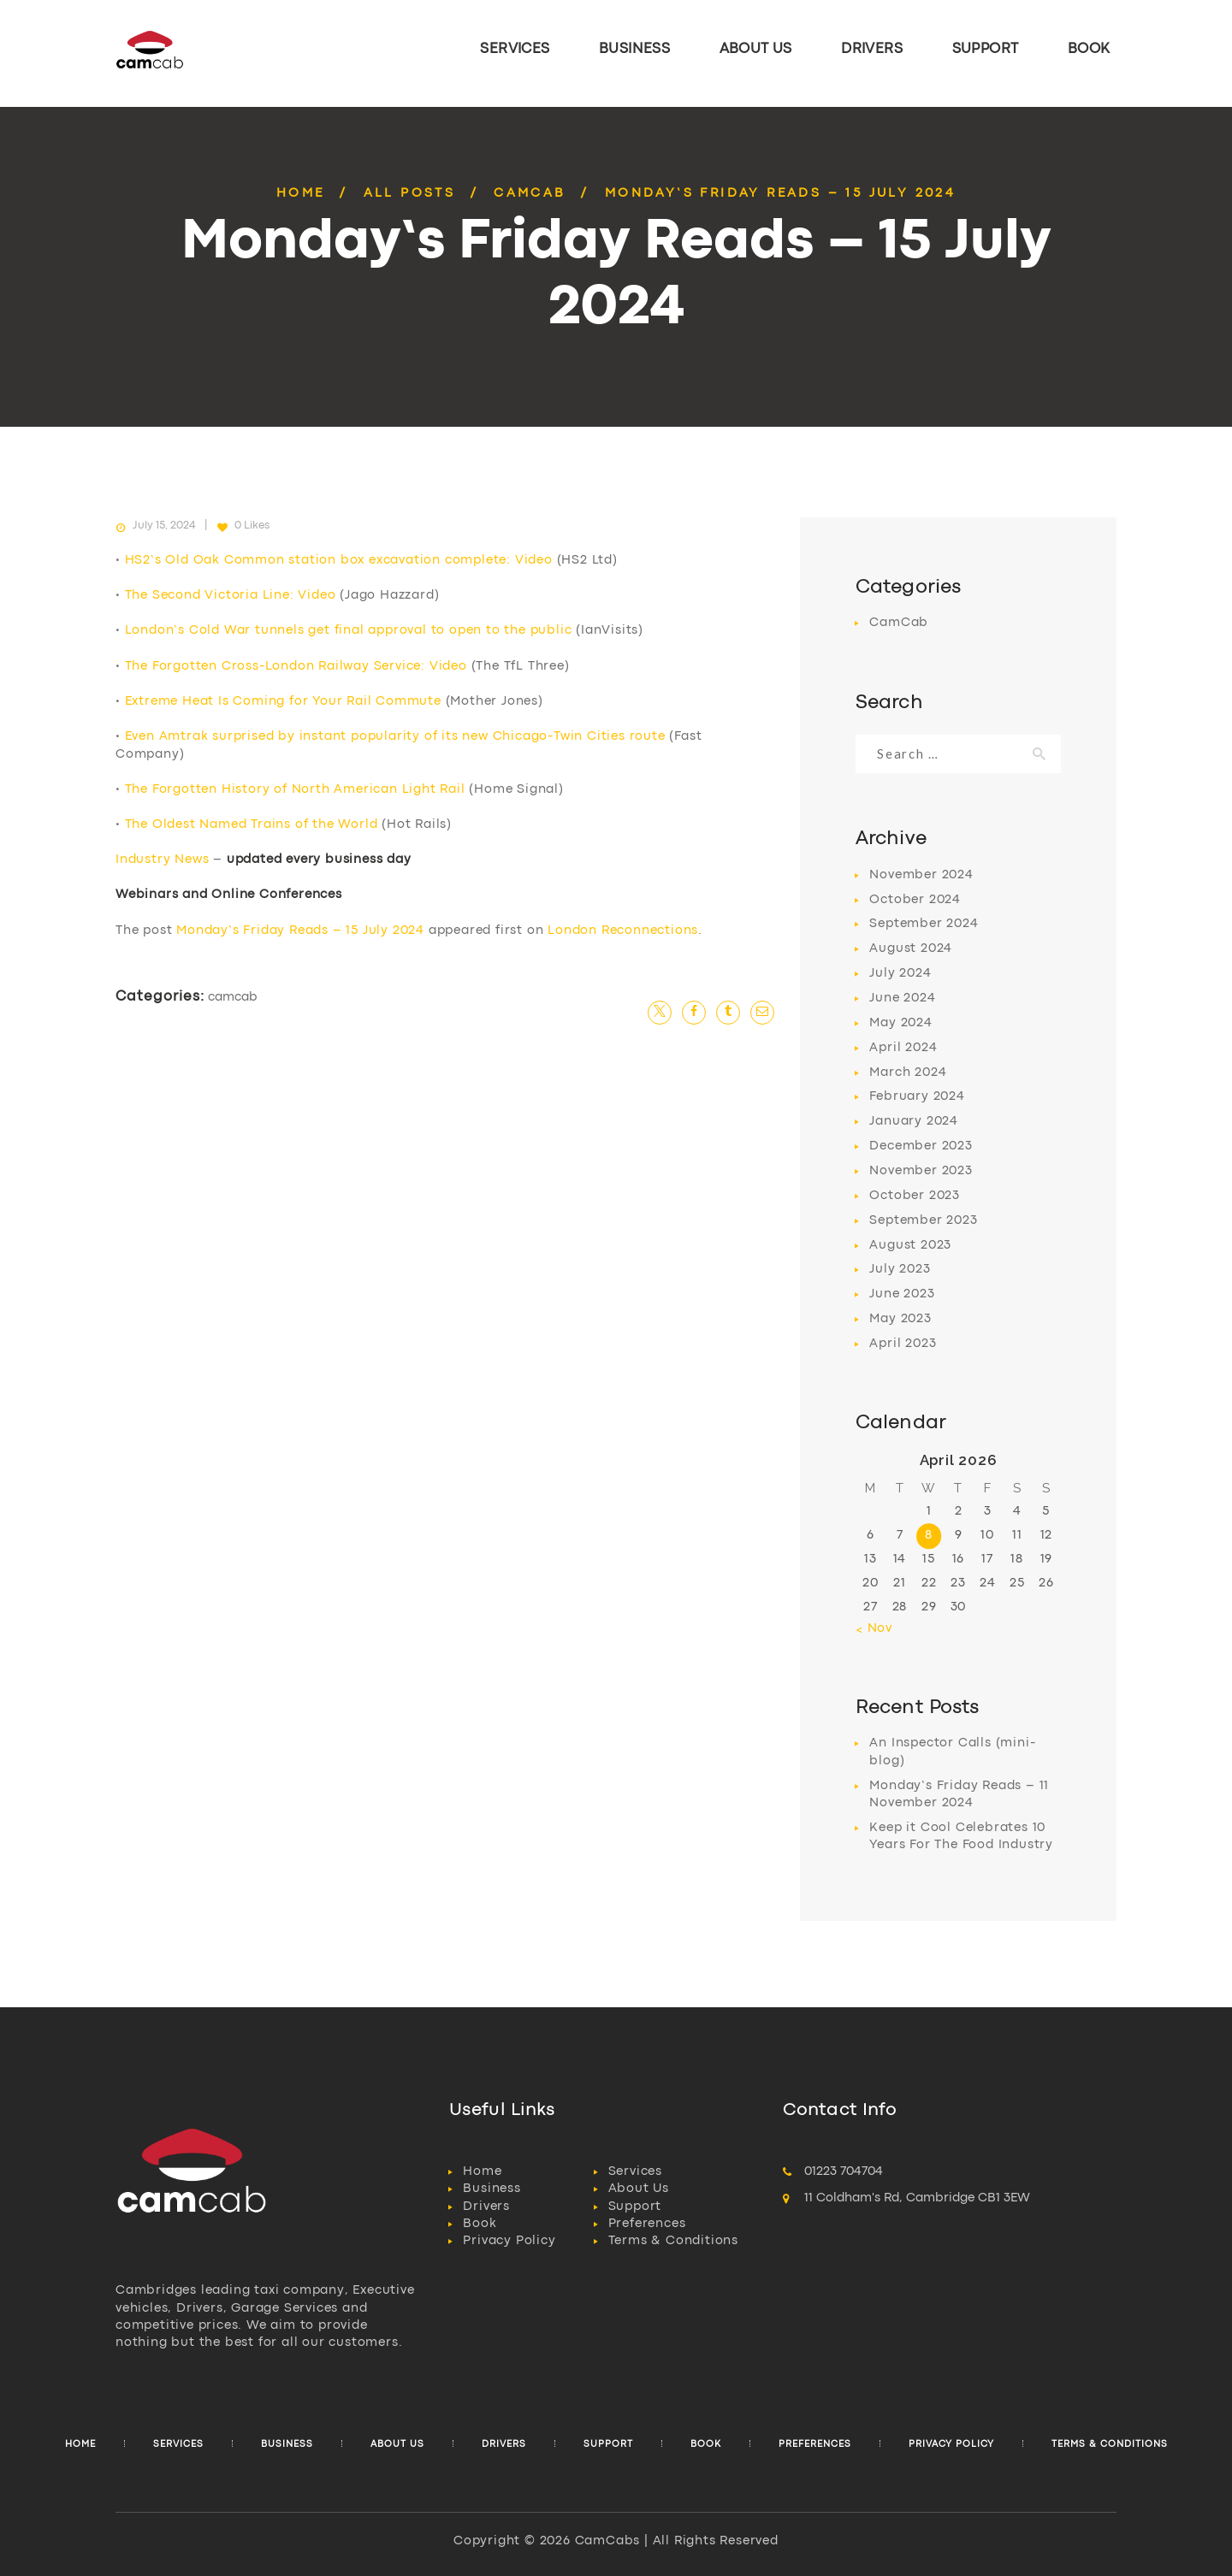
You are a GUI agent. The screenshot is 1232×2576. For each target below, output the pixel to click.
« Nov (874, 1628)
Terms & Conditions (673, 2241)
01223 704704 (843, 2171)
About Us (638, 2189)
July (900, 973)
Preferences (647, 2224)
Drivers (486, 2207)
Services (635, 2171)
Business (491, 2189)
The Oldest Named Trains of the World (251, 824)
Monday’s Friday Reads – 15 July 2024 (300, 930)
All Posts (410, 193)
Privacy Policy (509, 2241)
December (920, 1146)
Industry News (162, 860)
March (907, 1072)
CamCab (530, 193)
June (902, 998)
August (910, 948)
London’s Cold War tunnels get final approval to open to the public (348, 630)
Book (479, 2224)
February (916, 1096)
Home (300, 193)
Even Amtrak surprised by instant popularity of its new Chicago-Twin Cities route (395, 736)
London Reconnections (623, 930)
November (921, 875)
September (923, 924)
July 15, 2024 (164, 525)
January (913, 1121)
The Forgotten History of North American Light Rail (295, 789)
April (903, 1048)
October (915, 900)
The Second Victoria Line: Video (230, 595)
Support (635, 2207)
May (900, 1023)
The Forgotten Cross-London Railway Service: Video (296, 666)
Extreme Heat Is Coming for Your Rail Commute (283, 701)
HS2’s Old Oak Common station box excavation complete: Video (339, 560)
